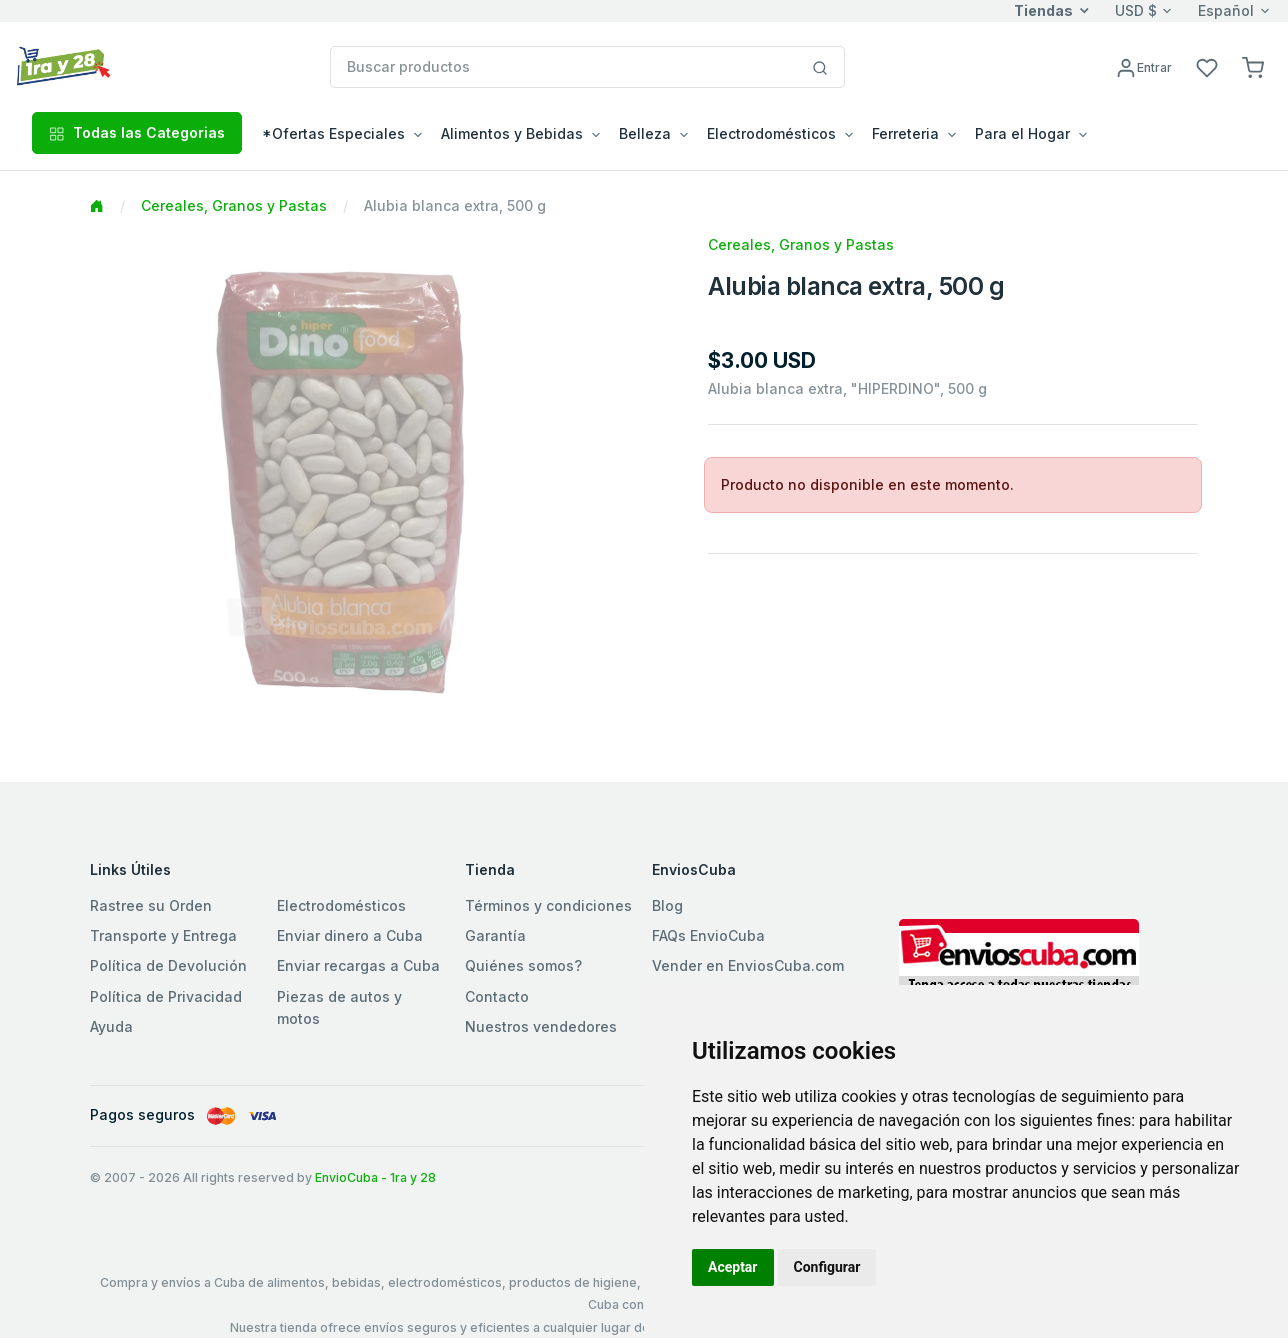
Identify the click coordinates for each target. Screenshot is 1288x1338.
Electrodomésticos (341, 905)
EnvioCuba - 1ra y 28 (375, 1177)
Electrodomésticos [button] (771, 133)
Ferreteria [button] (905, 133)
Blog (667, 905)
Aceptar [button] (733, 1267)
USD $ (1136, 10)
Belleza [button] (645, 133)
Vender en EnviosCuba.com (748, 965)
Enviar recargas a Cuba (358, 965)
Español (1226, 10)
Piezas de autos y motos (339, 1007)
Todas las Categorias (137, 132)
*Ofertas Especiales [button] (333, 133)
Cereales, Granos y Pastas (234, 205)
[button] (1253, 66)
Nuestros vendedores (541, 1026)
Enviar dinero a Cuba (350, 935)
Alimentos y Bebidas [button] (512, 133)
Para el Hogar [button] (1022, 133)
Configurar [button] (827, 1267)
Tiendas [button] (1043, 10)
